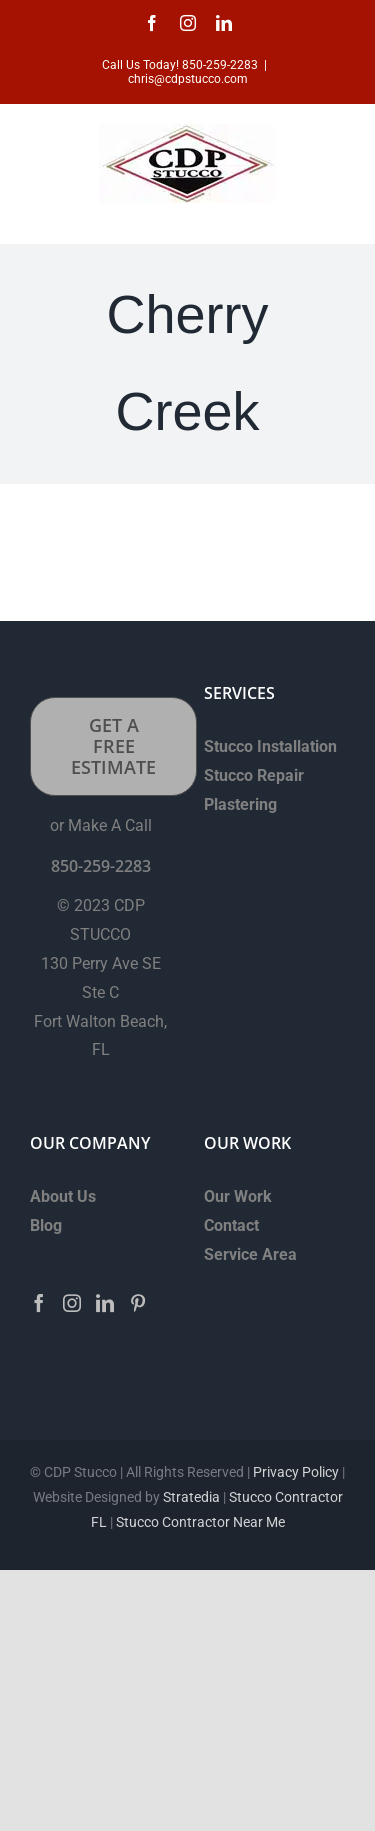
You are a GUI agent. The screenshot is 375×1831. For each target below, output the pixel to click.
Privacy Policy (296, 1472)
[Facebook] (39, 1303)
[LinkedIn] (105, 1303)
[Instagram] (72, 1303)
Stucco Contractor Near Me (199, 1522)
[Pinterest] (138, 1303)
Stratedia (191, 1497)
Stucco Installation (270, 746)
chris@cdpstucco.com (188, 79)
